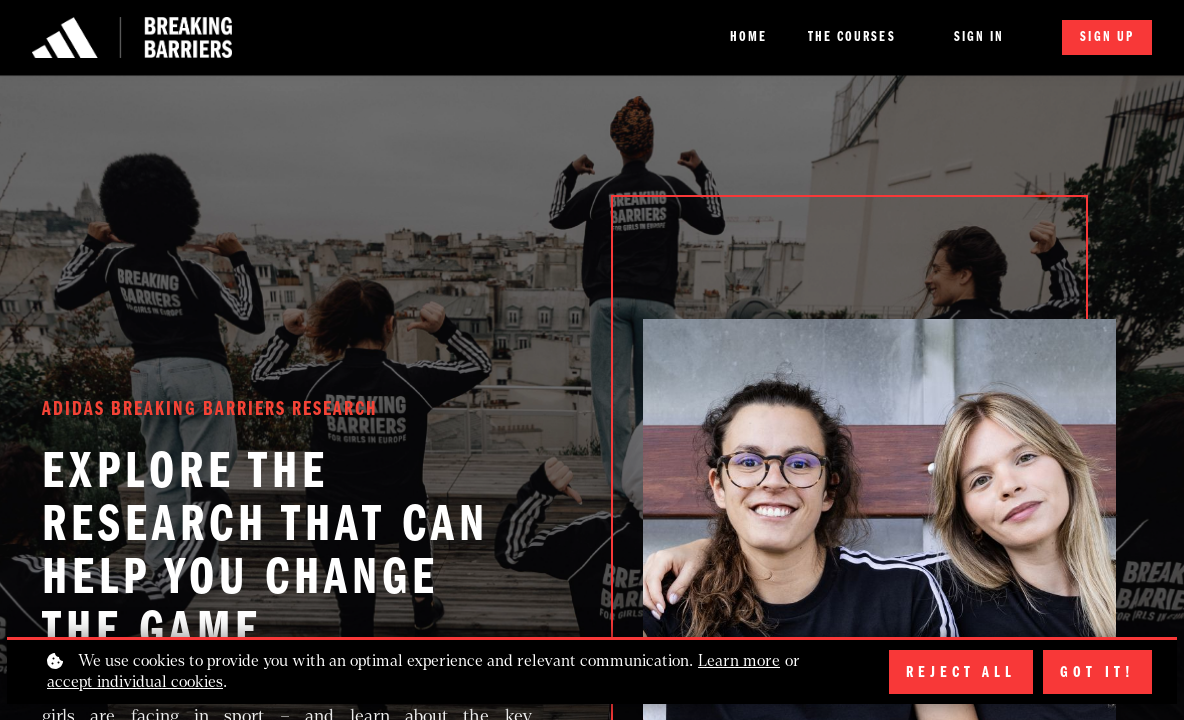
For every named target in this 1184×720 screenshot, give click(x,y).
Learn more (739, 660)
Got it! (1097, 672)
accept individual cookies (135, 681)
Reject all (961, 672)
